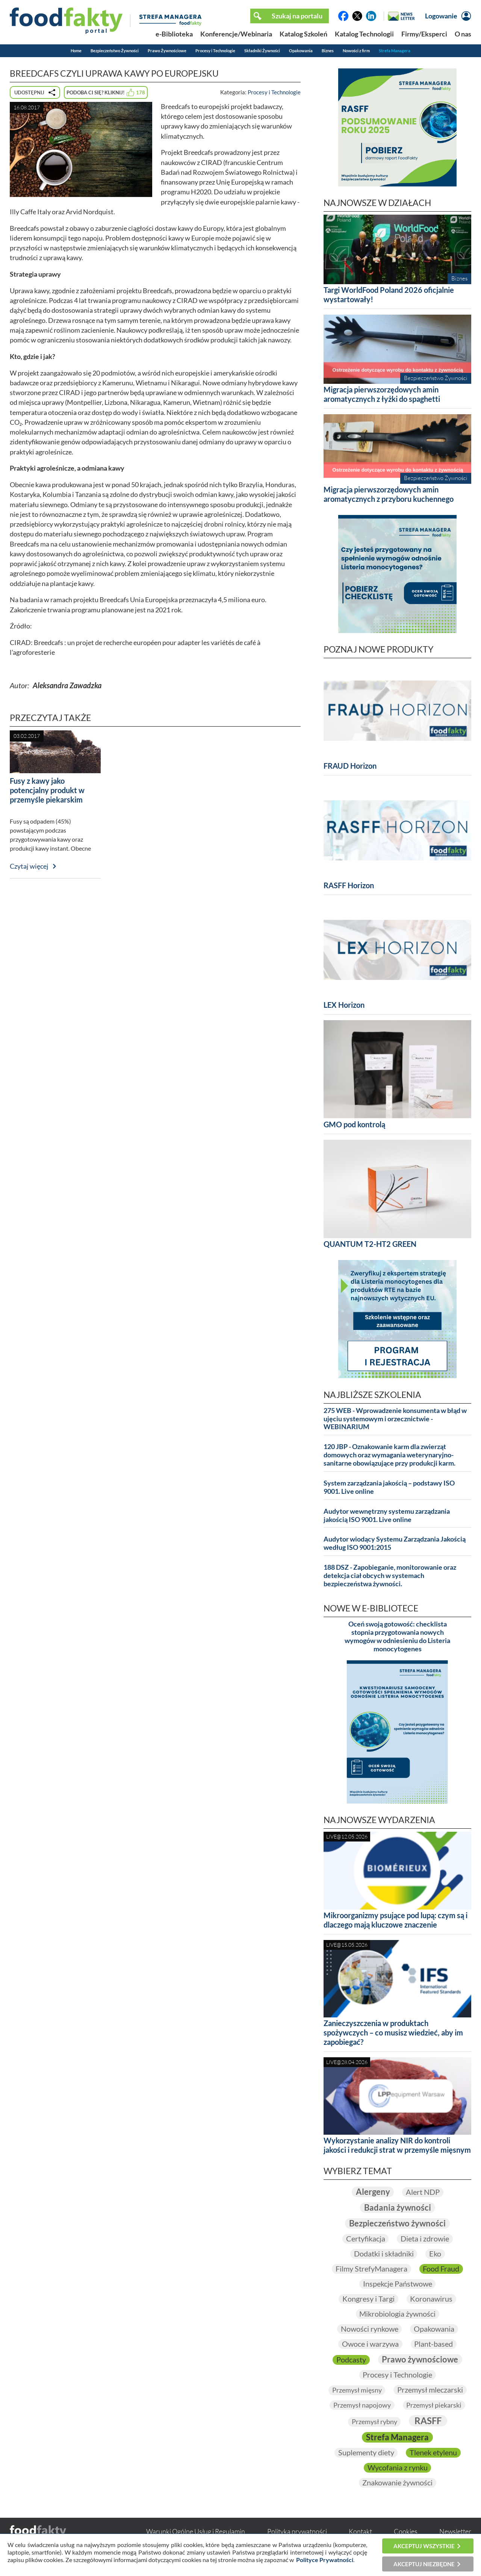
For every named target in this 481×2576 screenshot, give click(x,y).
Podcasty (351, 2359)
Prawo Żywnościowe (167, 50)
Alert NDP (423, 2191)
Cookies (405, 2532)
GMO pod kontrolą (354, 1124)
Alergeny (372, 2192)
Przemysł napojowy (362, 2405)
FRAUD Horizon (350, 765)
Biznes (328, 50)
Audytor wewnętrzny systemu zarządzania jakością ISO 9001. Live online (387, 1515)
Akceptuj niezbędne (424, 2564)
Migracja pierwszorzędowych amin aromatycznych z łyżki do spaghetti (382, 394)
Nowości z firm (356, 50)
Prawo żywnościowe (420, 2359)
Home (76, 50)
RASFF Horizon (349, 885)
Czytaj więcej (29, 866)
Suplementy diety (366, 2453)
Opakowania (301, 50)
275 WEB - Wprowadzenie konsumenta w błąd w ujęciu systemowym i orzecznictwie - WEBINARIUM (395, 1419)
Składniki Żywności (262, 50)
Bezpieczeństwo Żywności (115, 50)
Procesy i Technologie (215, 50)
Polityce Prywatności (324, 2559)
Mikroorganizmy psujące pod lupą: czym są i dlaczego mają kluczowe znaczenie (395, 1920)
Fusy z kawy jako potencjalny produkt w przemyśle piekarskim (47, 790)
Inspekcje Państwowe (397, 2283)
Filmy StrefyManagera (371, 2268)
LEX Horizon (344, 1004)
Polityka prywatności (297, 2532)
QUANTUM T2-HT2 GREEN (370, 1243)
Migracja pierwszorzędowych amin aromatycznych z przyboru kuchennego (389, 494)
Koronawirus (431, 2298)
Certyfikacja (365, 2238)
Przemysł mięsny (356, 2390)
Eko (435, 2253)
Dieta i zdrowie (425, 2238)
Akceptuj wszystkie (424, 2546)
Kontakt (360, 2532)
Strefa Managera (394, 50)
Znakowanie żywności (397, 2483)
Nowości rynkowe (369, 2329)
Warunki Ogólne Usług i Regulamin (195, 2532)
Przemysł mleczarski (430, 2389)
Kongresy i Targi (368, 2298)
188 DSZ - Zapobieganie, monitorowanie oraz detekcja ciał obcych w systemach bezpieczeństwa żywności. (390, 1575)
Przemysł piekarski (434, 2405)
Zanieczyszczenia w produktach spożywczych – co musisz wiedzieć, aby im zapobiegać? (393, 2032)
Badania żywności (397, 2207)
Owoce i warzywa (370, 2344)
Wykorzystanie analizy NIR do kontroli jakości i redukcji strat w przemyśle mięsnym (397, 2145)
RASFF (428, 2421)
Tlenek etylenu (433, 2453)
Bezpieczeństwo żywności (397, 2223)
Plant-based (433, 2344)
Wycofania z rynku (398, 2468)
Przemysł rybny (374, 2422)
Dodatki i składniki (383, 2253)
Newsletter (455, 2532)
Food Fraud (441, 2268)
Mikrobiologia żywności (397, 2314)
